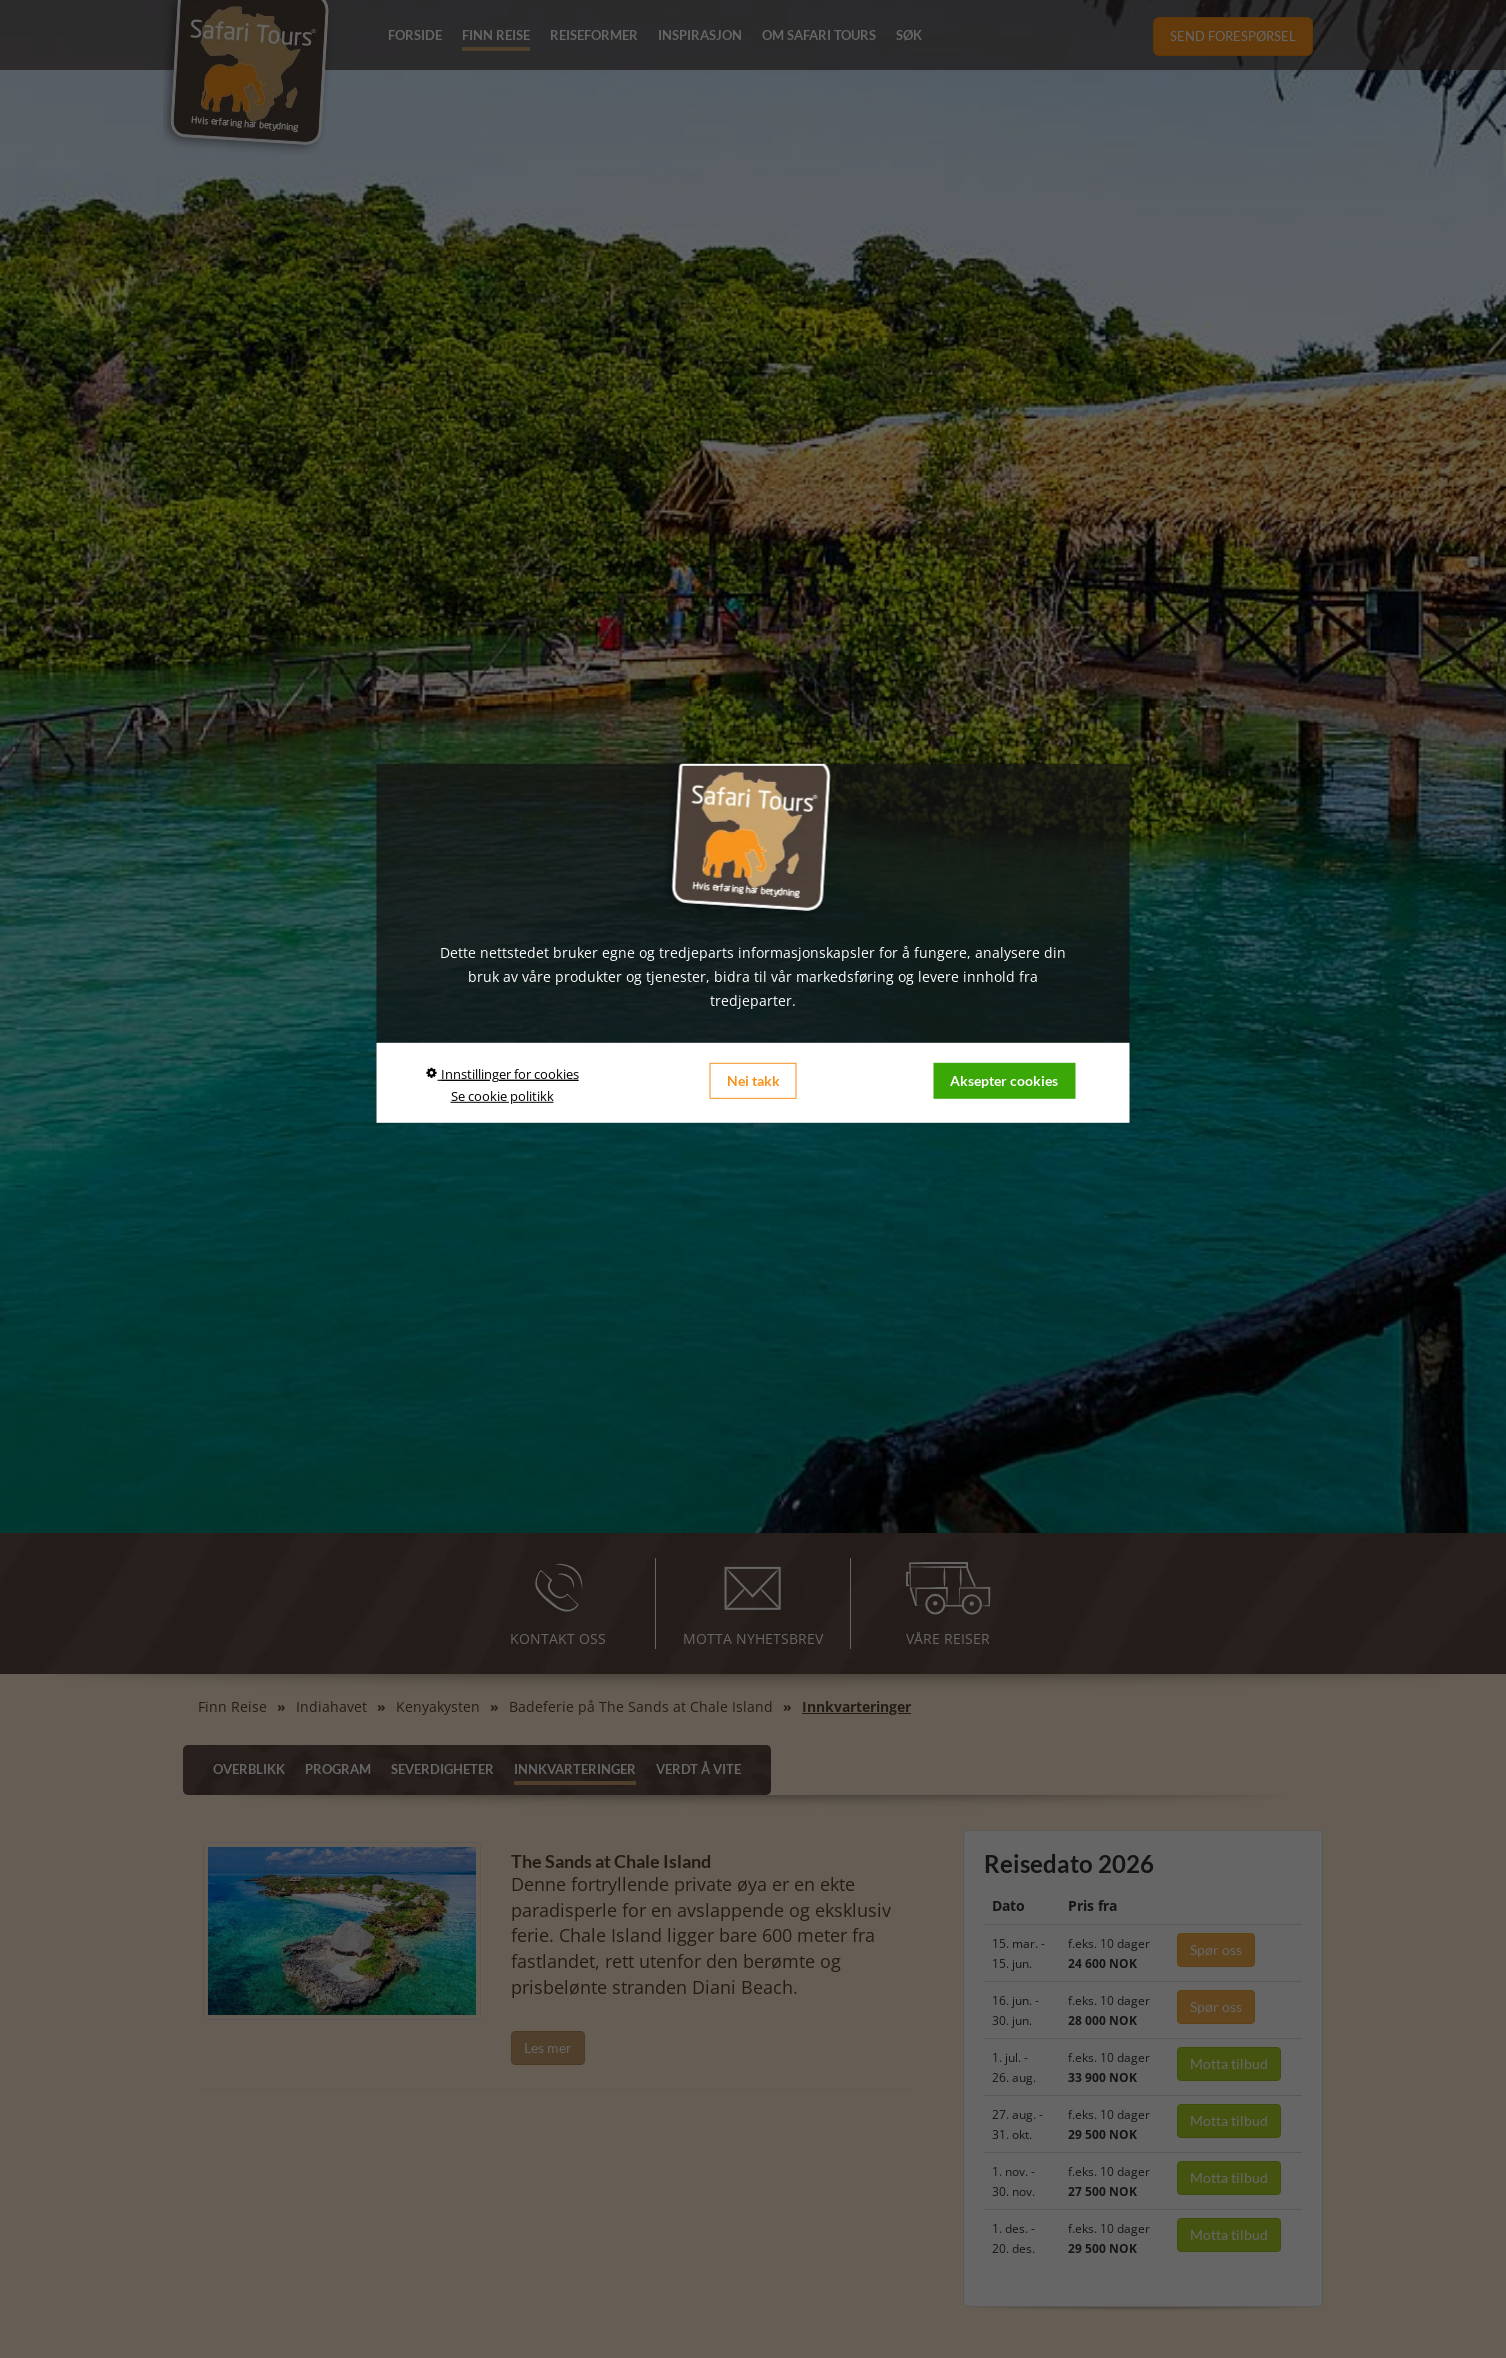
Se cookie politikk (502, 1095)
